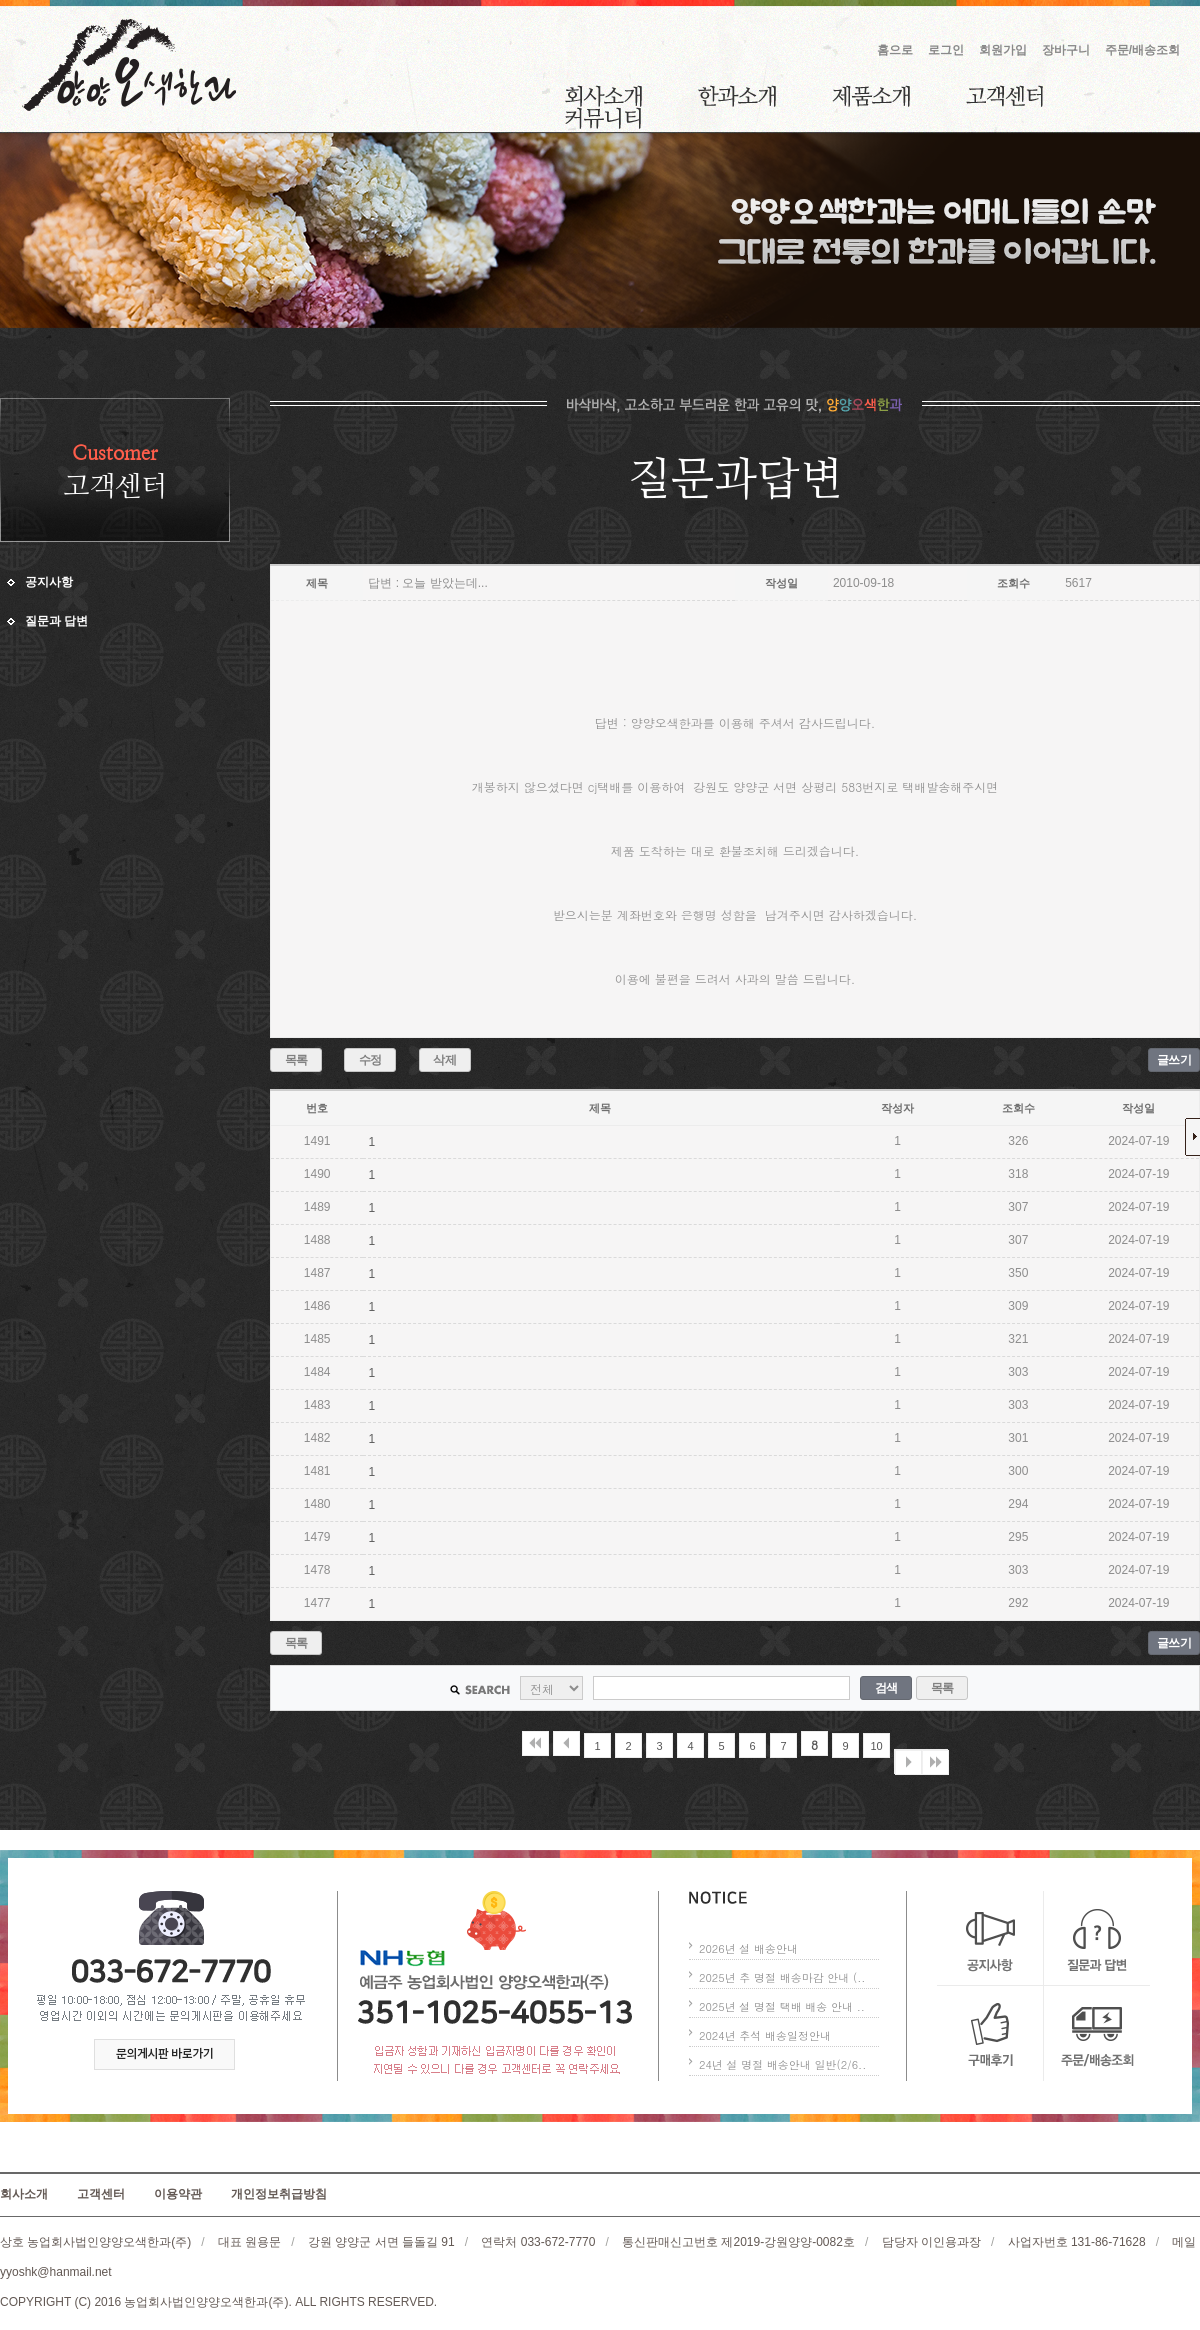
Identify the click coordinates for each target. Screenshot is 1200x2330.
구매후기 (990, 2033)
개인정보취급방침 (279, 2194)
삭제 (444, 1060)
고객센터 (1004, 96)
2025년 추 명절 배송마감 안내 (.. (782, 1977)
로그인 (946, 50)
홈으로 (895, 50)
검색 (886, 1688)
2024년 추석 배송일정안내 (765, 2035)
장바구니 (1066, 50)
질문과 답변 (56, 621)
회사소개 (603, 96)
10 (876, 1746)
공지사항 (49, 582)
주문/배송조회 (1142, 50)
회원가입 (1003, 50)
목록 (296, 1060)
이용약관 (178, 2194)
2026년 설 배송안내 (748, 1948)
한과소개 (737, 96)
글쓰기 (1174, 1060)
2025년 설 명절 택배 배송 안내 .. (782, 2006)
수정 (370, 1060)
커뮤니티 (603, 118)
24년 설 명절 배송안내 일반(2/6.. (782, 2064)
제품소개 (871, 96)
